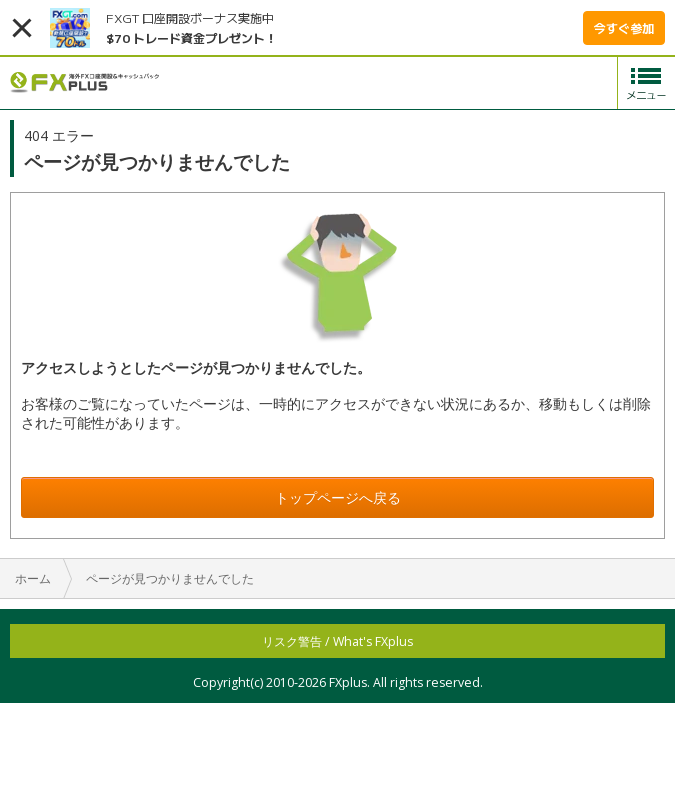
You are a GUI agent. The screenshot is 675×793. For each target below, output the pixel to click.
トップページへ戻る (338, 497)
